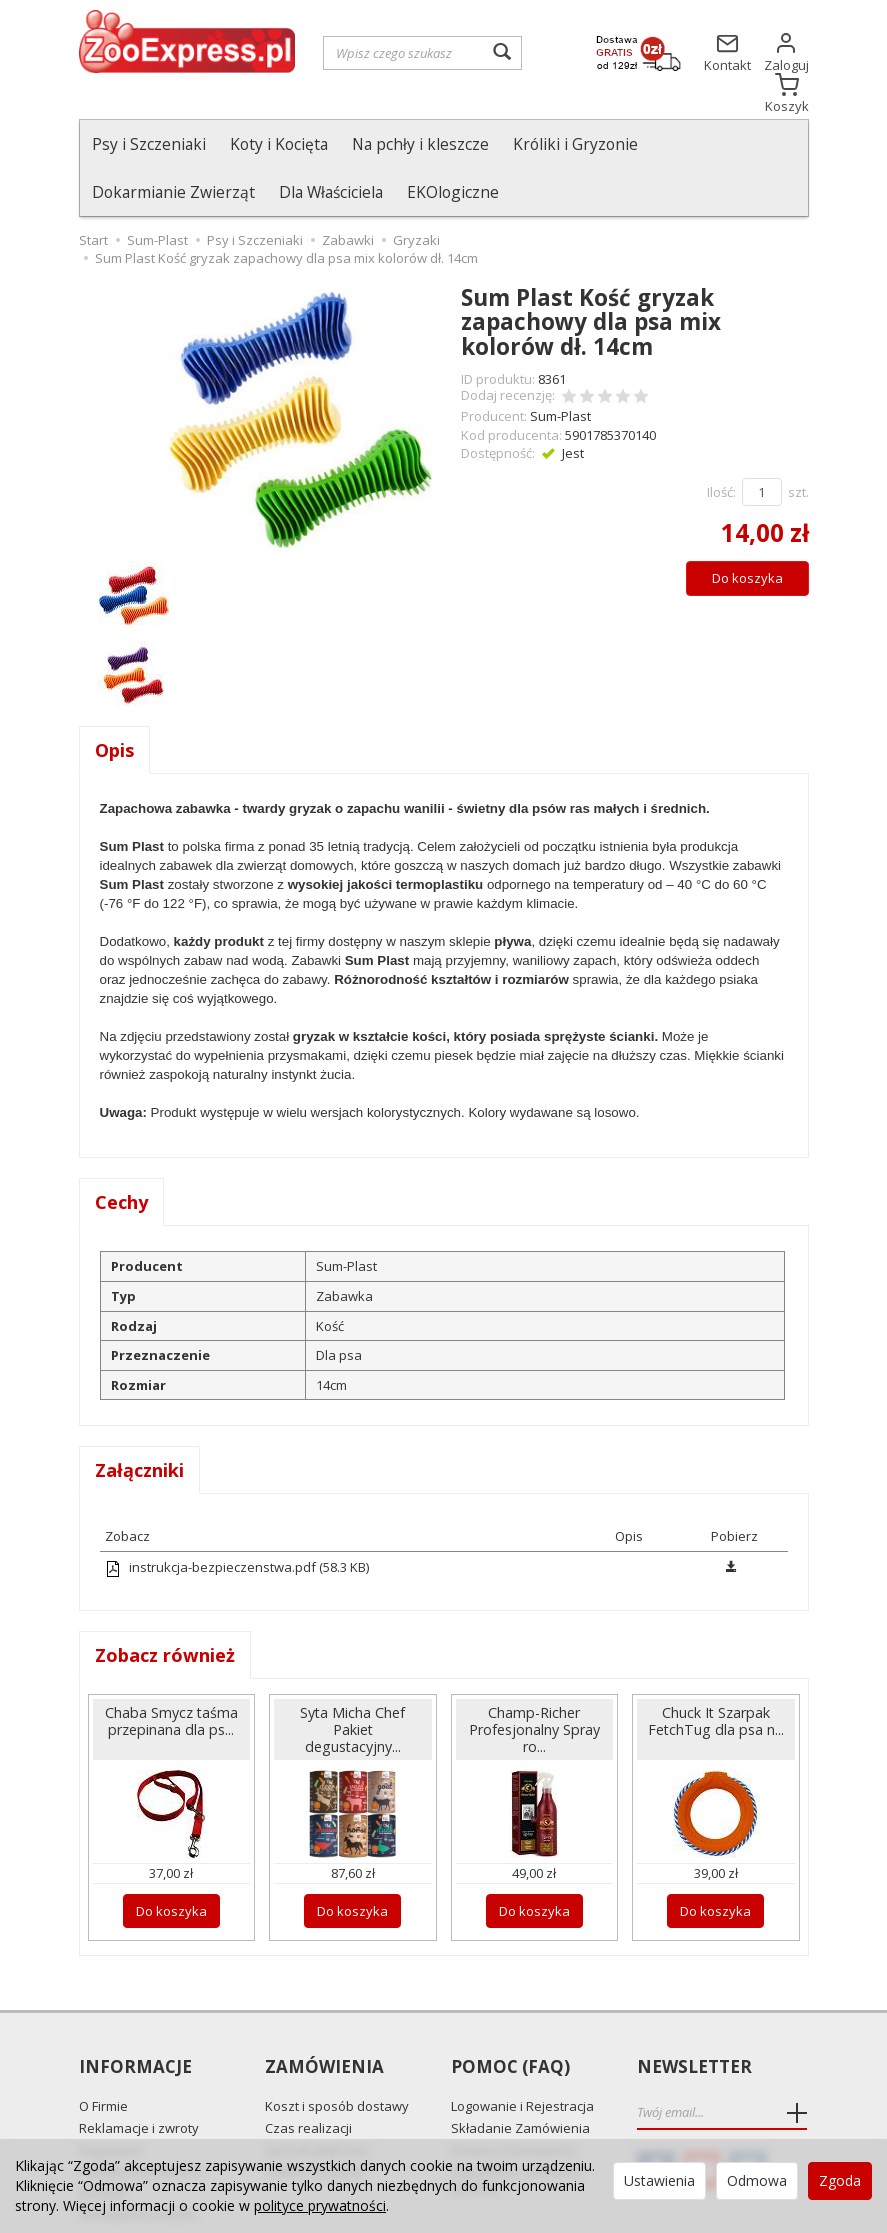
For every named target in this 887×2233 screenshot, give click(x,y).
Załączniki (139, 1422)
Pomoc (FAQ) (510, 2019)
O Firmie (103, 2058)
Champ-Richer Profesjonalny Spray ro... (534, 1681)
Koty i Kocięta (279, 144)
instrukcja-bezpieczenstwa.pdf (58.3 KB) (237, 1519)
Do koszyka (747, 530)
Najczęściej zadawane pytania (518, 2131)
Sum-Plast (560, 368)
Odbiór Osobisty (314, 2123)
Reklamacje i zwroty (139, 2080)
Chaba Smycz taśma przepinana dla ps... (171, 1673)
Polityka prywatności (141, 2123)
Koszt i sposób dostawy (337, 2058)
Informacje (135, 2019)
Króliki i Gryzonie (575, 144)
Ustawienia (659, 2180)
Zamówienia (324, 2019)
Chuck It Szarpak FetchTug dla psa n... (716, 1673)
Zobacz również (165, 1607)
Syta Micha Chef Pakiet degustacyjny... (352, 1681)
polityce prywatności (320, 2205)
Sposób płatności (317, 2102)
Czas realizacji (308, 2080)
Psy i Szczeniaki (149, 144)
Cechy (121, 1154)
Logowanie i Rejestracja (522, 2058)
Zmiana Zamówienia (513, 2102)
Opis (114, 702)
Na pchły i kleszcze (420, 144)
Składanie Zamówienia (520, 2080)
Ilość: (721, 444)
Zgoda (840, 2180)
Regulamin (111, 2102)
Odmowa (757, 2180)
